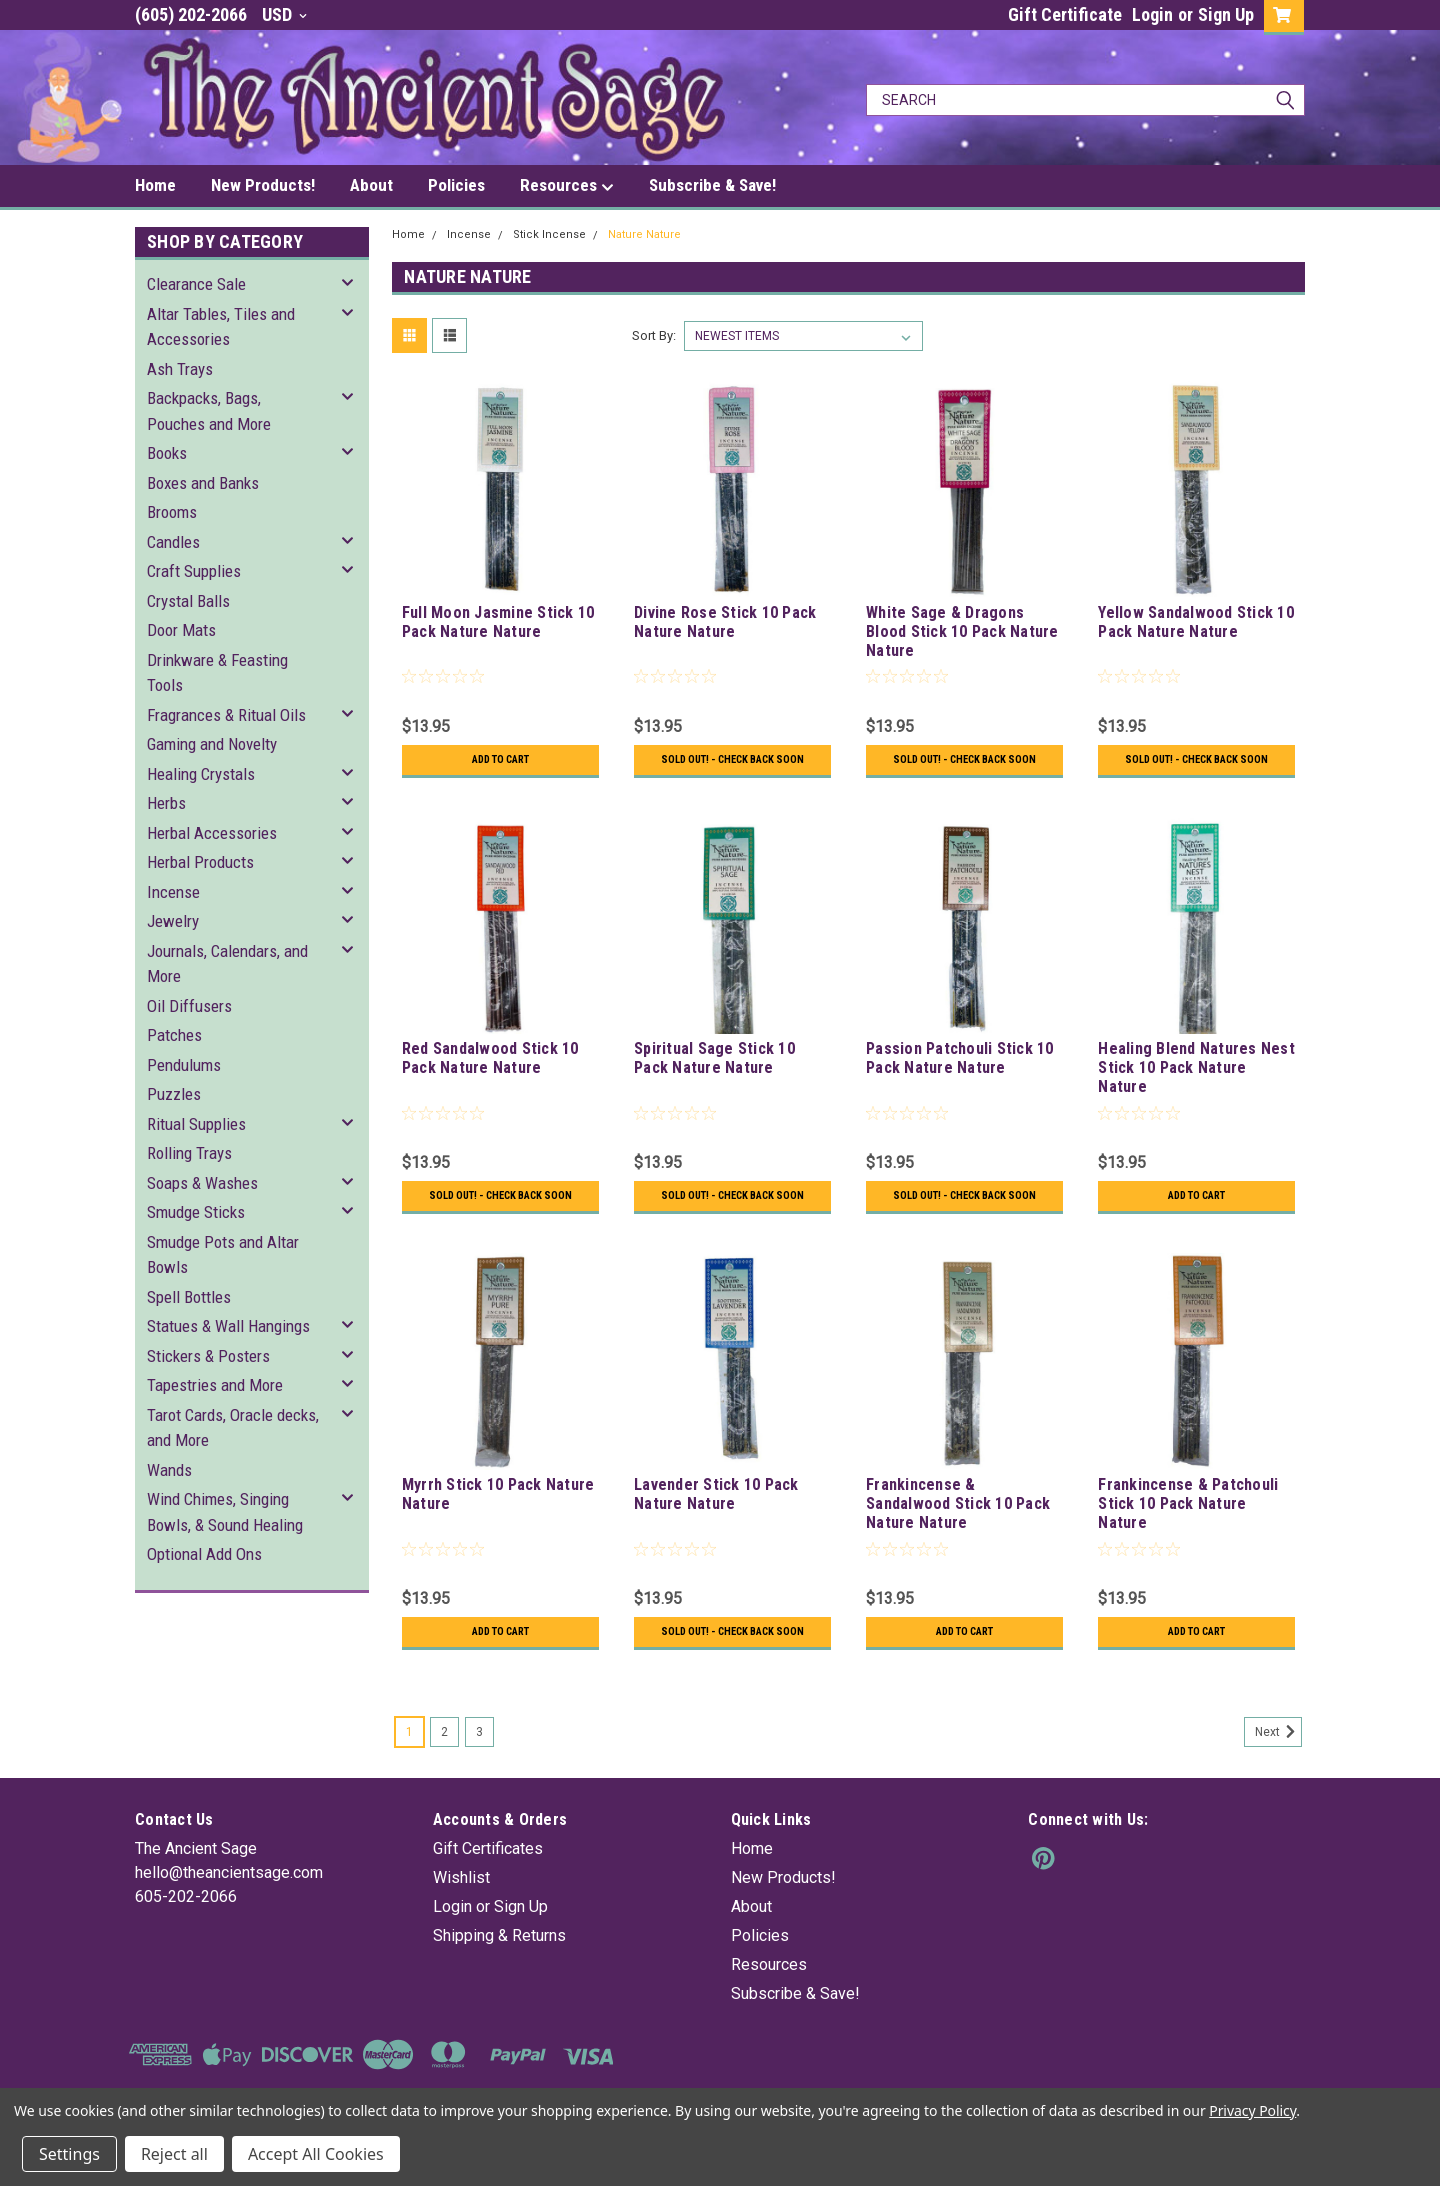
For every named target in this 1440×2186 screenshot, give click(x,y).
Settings (69, 2154)
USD (284, 14)
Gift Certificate (1065, 14)
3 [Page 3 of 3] (479, 1774)
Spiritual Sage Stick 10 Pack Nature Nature (714, 1072)
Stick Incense (549, 234)
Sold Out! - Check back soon (732, 767)
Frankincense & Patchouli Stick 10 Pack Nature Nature (1188, 1531)
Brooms (172, 512)
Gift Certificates (488, 1890)
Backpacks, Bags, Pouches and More (209, 411)
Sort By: (654, 335)
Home (155, 185)
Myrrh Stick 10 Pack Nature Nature (498, 1522)
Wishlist (461, 1919)
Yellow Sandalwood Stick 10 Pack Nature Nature (1196, 622)
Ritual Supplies (196, 1124)
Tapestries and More (215, 1385)
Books (167, 453)
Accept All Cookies (316, 2154)
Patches (174, 1035)
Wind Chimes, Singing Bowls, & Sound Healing (225, 1512)
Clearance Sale (196, 284)
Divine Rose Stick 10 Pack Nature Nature (725, 622)
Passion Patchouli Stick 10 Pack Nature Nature (960, 1072)
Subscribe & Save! (712, 185)
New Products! (263, 185)
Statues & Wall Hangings (228, 1326)
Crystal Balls (188, 601)
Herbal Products (200, 862)
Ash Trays (180, 369)
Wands (169, 1470)
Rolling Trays (189, 1153)
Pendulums (184, 1065)
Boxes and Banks (203, 483)
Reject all (174, 2154)
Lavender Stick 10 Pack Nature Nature (716, 1522)
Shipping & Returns (499, 1977)
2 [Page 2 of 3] (444, 1774)
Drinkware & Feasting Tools (217, 673)
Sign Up (1226, 14)
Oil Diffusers (189, 1006)
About (371, 185)
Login (1152, 14)
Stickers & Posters (208, 1356)
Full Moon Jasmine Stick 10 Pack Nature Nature (498, 622)
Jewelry (173, 921)
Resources (567, 186)
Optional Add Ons (204, 1554)
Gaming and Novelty (212, 744)
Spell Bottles (189, 1297)
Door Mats (181, 630)
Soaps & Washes (202, 1183)
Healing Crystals (201, 774)
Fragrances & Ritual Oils (226, 715)
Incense (173, 892)
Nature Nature (644, 234)
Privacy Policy (1252, 2110)
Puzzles (174, 1094)
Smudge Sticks (196, 1212)
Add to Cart (500, 760)
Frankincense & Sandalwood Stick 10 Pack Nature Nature (958, 1531)
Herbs (166, 803)
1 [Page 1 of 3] (409, 1774)
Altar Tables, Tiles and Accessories (221, 327)
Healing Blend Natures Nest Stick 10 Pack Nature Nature (1196, 1081)
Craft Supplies (194, 571)
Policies (456, 185)
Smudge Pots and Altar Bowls (223, 1255)
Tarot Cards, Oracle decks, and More (233, 1428)
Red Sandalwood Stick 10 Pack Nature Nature (490, 1072)
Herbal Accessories (212, 833)
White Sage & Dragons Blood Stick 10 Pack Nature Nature (962, 631)
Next (1278, 1774)
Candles (173, 542)
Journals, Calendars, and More (227, 964)
